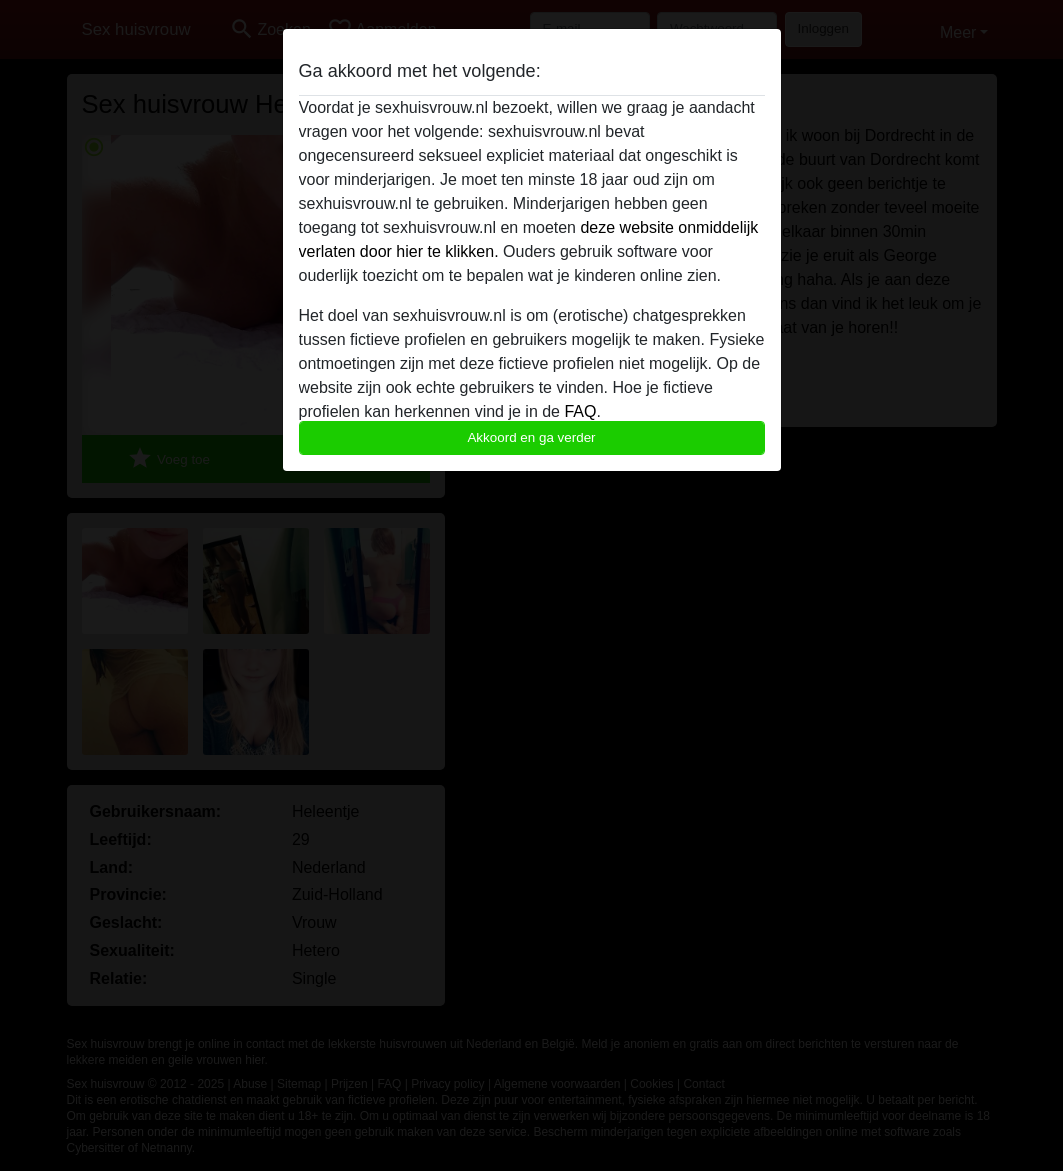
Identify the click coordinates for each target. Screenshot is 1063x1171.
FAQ (580, 411)
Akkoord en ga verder (531, 437)
